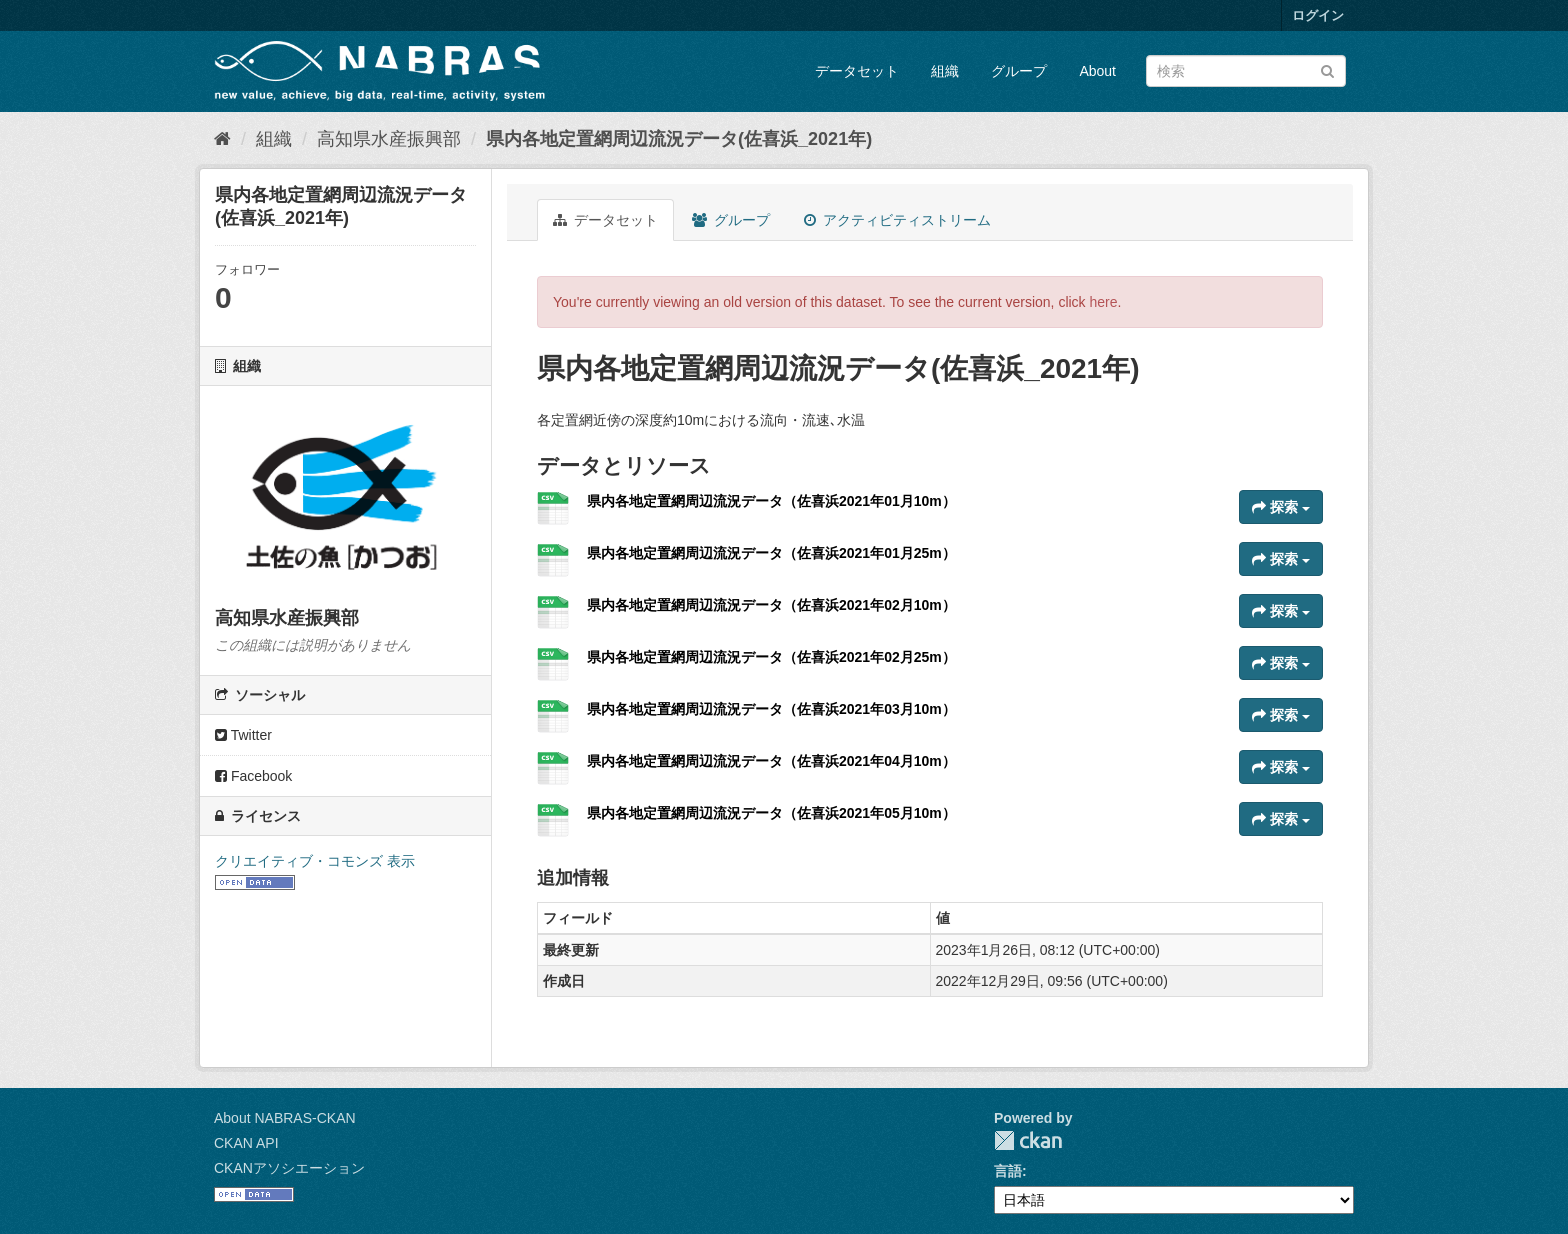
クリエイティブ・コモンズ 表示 (315, 861)
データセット (857, 71)
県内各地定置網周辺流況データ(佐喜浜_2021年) (679, 139)
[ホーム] (222, 139)
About (1097, 71)
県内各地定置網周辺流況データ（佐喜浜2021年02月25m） (771, 657)
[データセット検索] (1246, 71)
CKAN (1028, 1140)
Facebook (253, 776)
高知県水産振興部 (389, 139)
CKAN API (246, 1143)
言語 (1008, 1171)
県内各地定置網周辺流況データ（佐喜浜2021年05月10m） (771, 813)
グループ (1019, 71)
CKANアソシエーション (289, 1168)
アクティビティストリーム (897, 220)
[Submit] (1327, 69)
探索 (1281, 507)
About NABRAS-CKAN (285, 1118)
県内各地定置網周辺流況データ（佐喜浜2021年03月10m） (771, 709)
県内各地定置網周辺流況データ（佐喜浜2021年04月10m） (771, 761)
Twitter (243, 735)
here (1104, 302)
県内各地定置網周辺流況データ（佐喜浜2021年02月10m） (771, 605)
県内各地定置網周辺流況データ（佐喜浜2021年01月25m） (771, 553)
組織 (945, 71)
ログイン (1318, 15)
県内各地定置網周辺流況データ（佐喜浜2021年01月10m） (771, 501)
